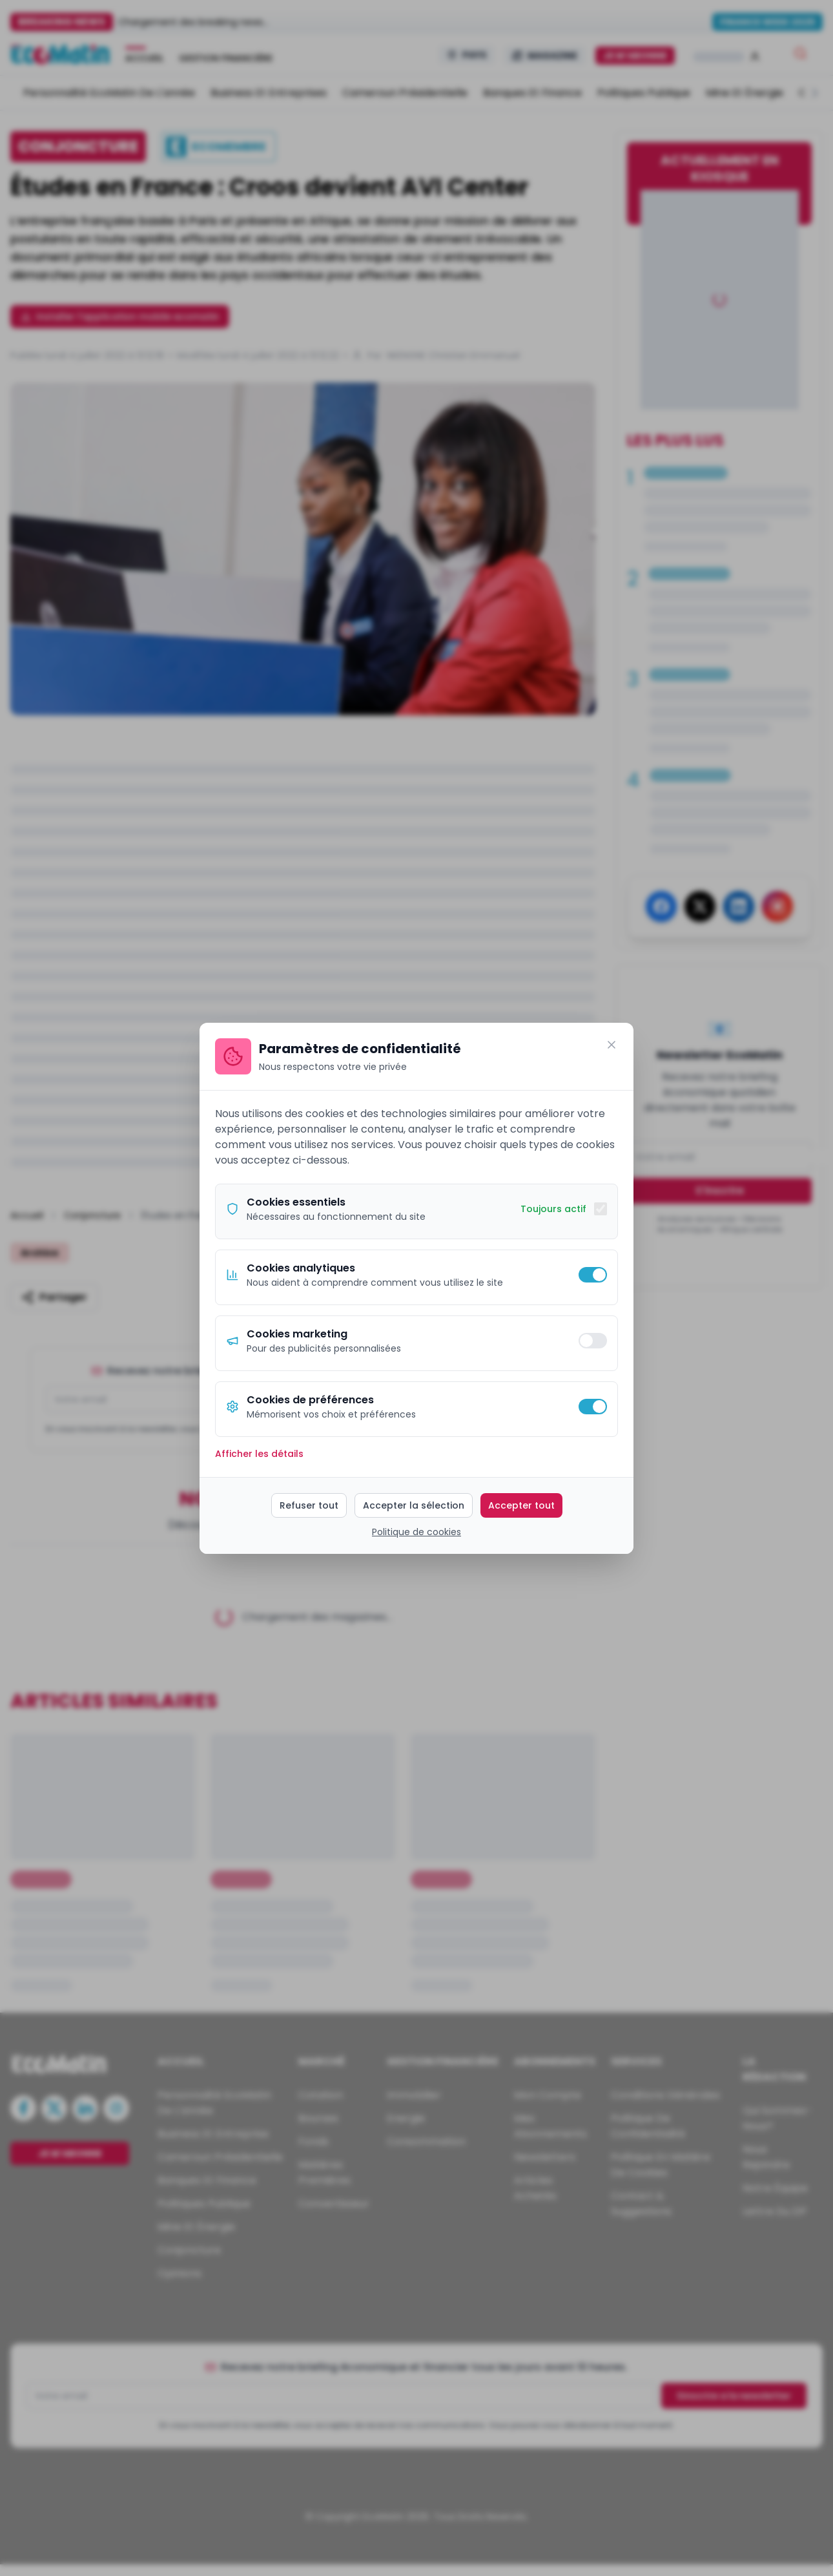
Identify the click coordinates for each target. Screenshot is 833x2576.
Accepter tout (521, 1505)
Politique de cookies (416, 1531)
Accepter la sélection (413, 1505)
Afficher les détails (259, 1453)
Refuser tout (309, 1505)
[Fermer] (611, 1044)
